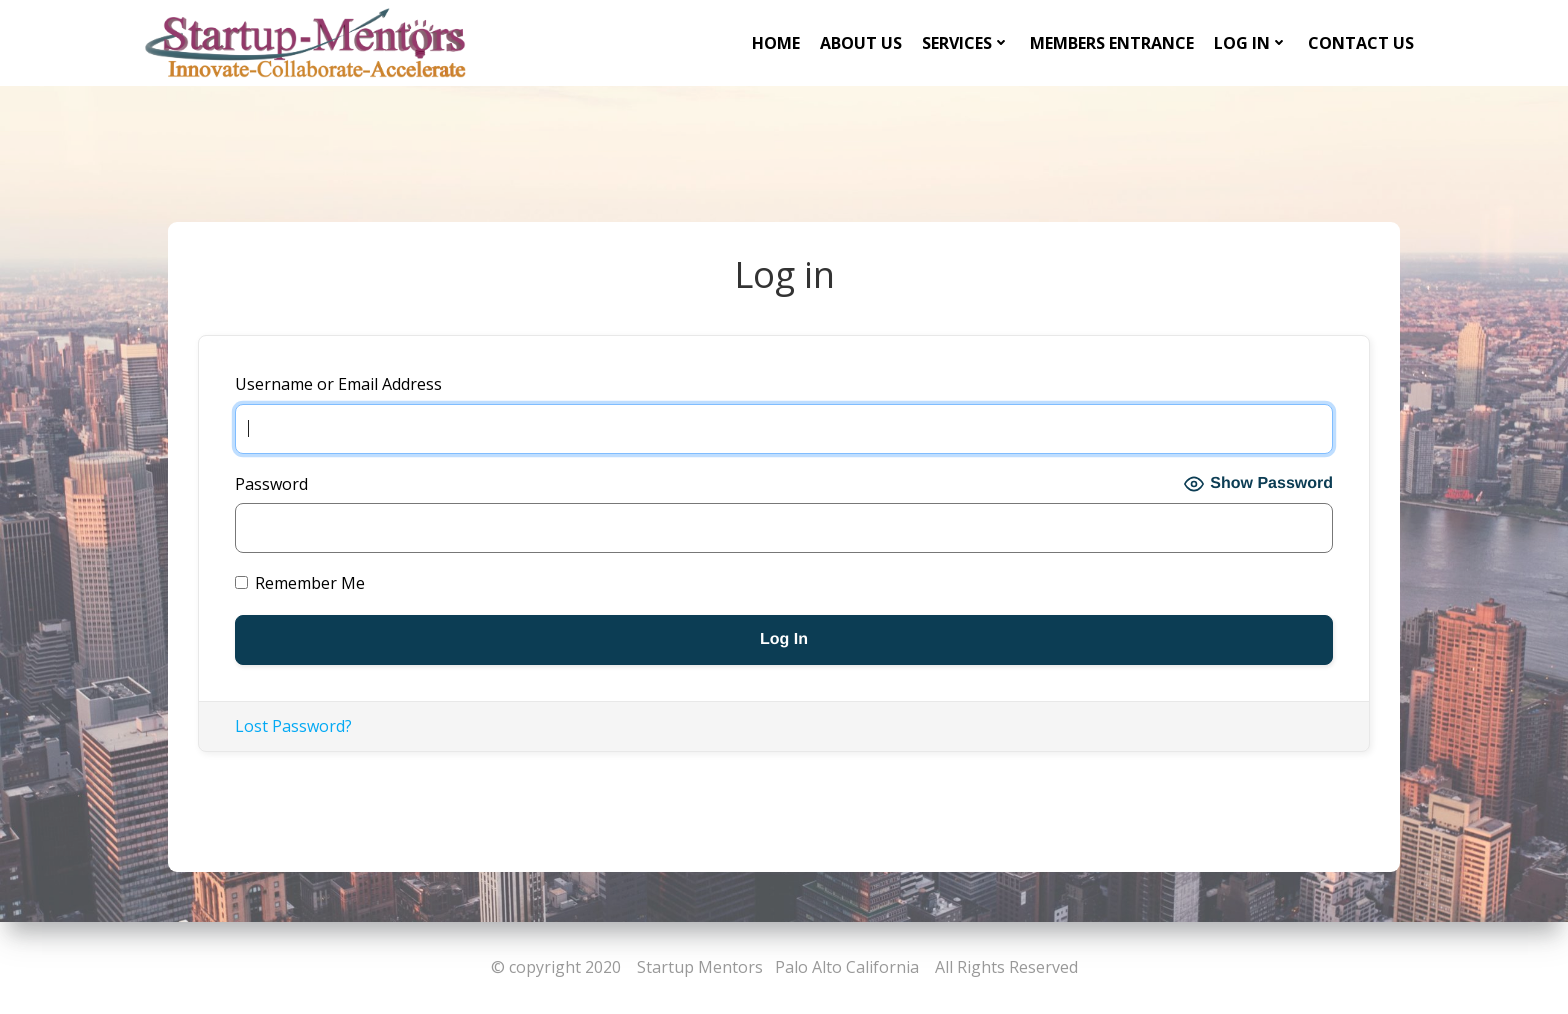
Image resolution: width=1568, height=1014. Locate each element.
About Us (861, 43)
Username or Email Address (338, 384)
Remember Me (300, 583)
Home (776, 43)
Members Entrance (1112, 43)
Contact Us (1361, 43)
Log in (1251, 43)
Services (966, 43)
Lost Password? (293, 726)
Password (271, 484)
